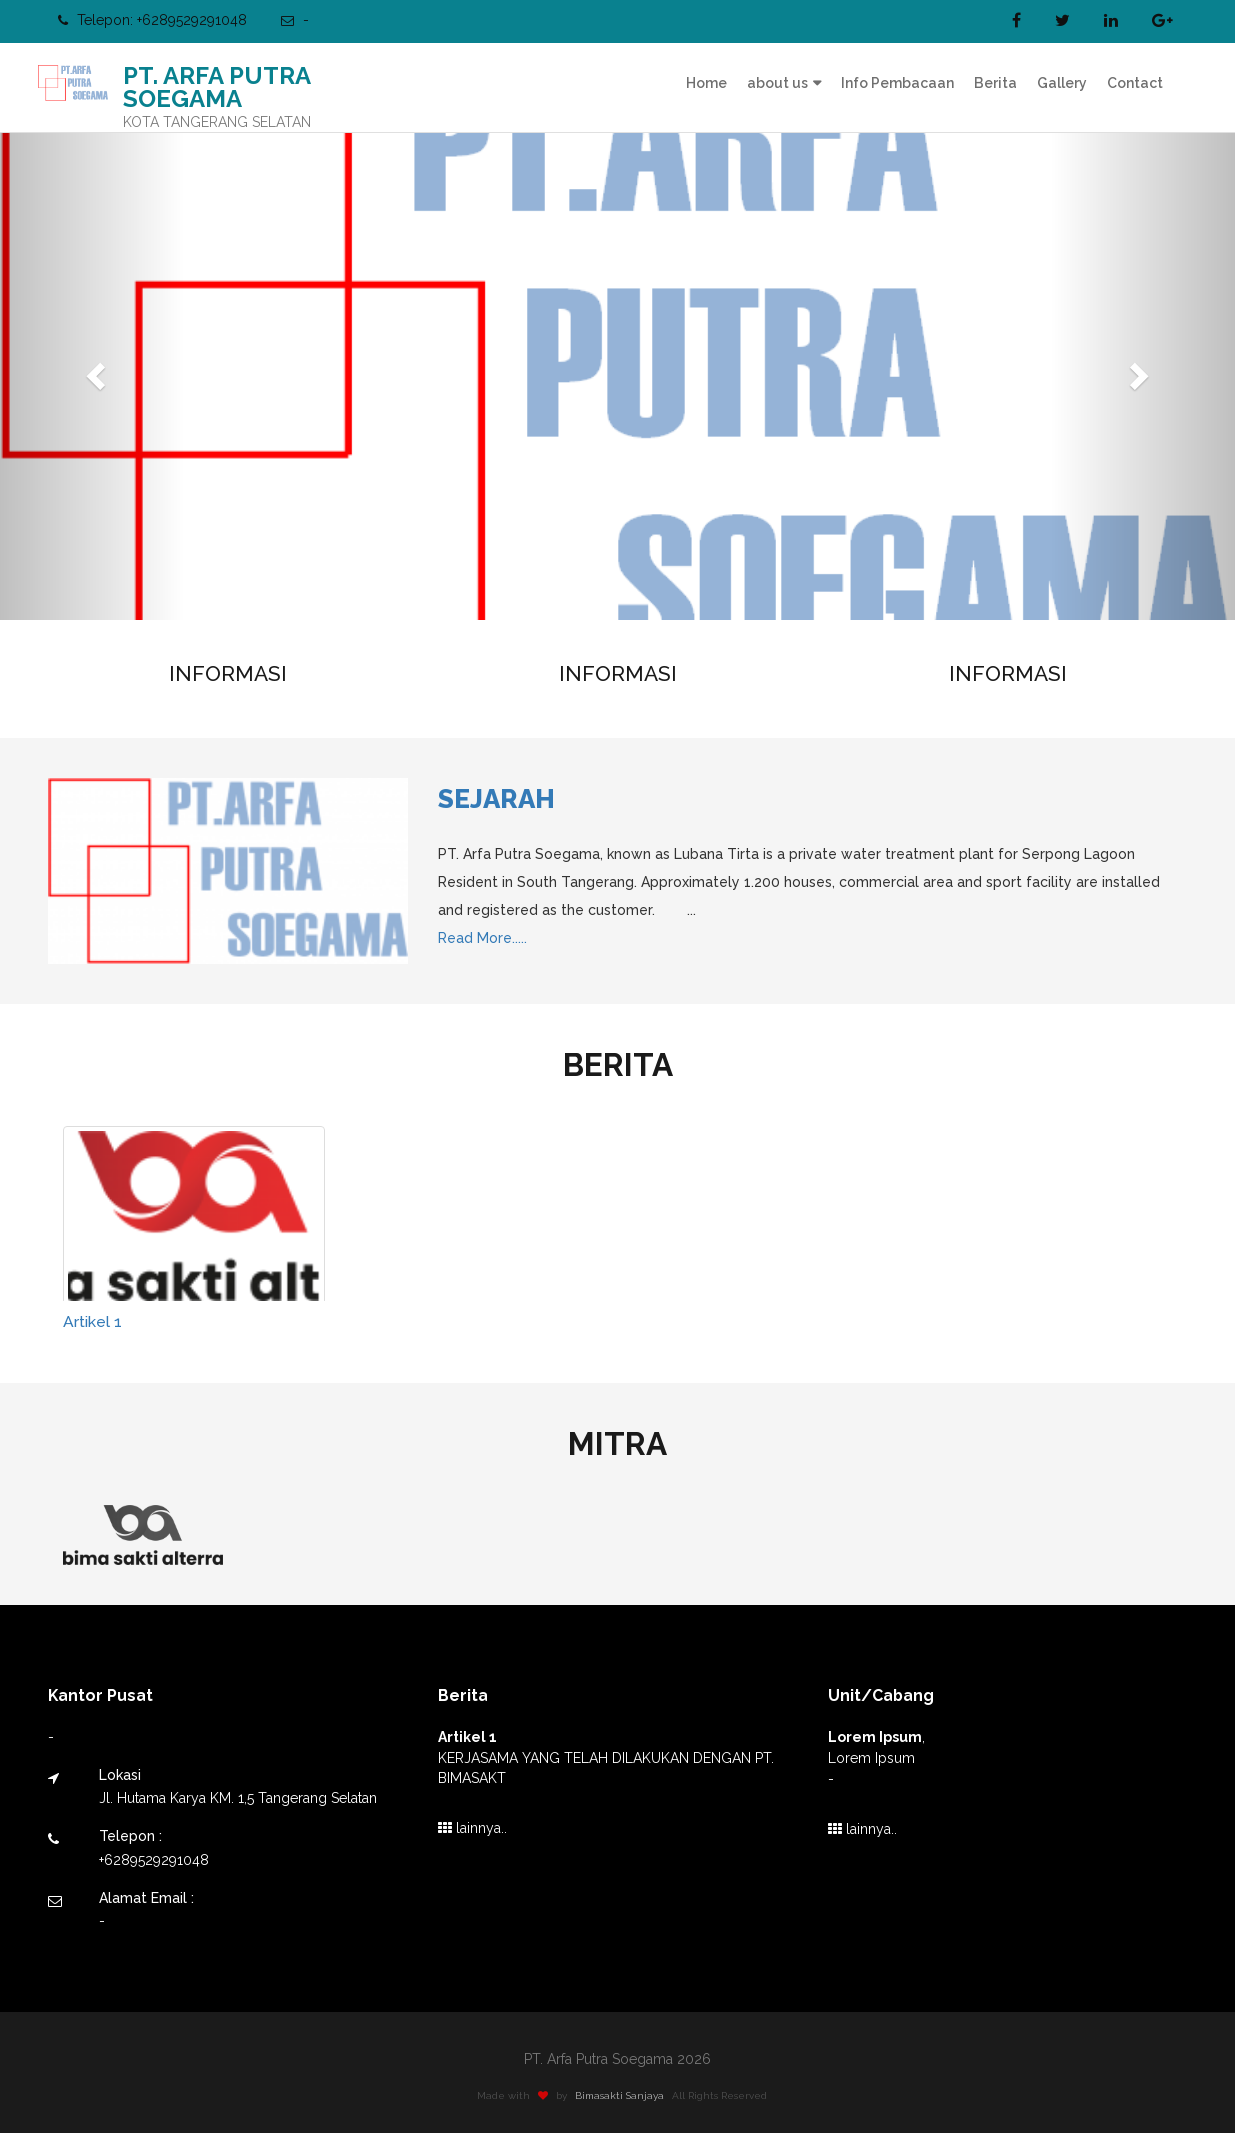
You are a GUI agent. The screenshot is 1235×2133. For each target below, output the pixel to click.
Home (706, 83)
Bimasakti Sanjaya (625, 2095)
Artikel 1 (92, 1321)
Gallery (1062, 83)
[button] (92, 370)
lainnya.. (472, 1828)
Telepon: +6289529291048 (152, 20)
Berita (995, 83)
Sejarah (496, 799)
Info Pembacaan (897, 83)
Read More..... (482, 938)
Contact (1135, 83)
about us (777, 83)
